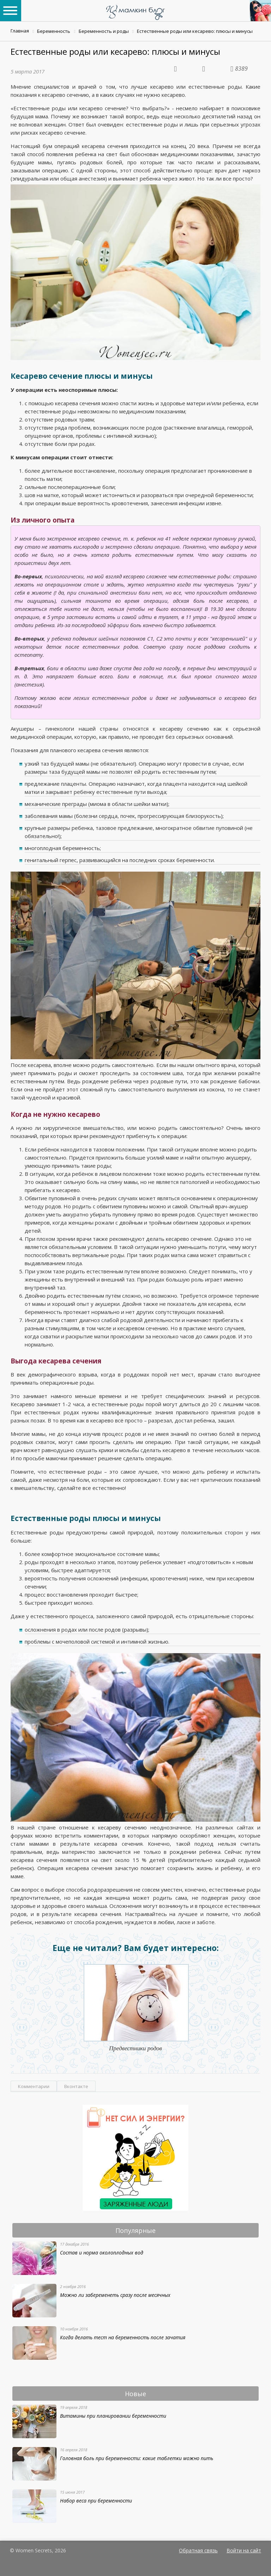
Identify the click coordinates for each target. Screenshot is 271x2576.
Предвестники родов (135, 2048)
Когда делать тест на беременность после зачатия (122, 2337)
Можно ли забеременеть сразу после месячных (115, 2295)
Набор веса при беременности (96, 2500)
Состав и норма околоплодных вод (101, 2252)
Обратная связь (198, 2550)
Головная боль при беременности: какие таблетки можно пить (136, 2458)
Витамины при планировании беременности (113, 2415)
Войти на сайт (244, 2550)
